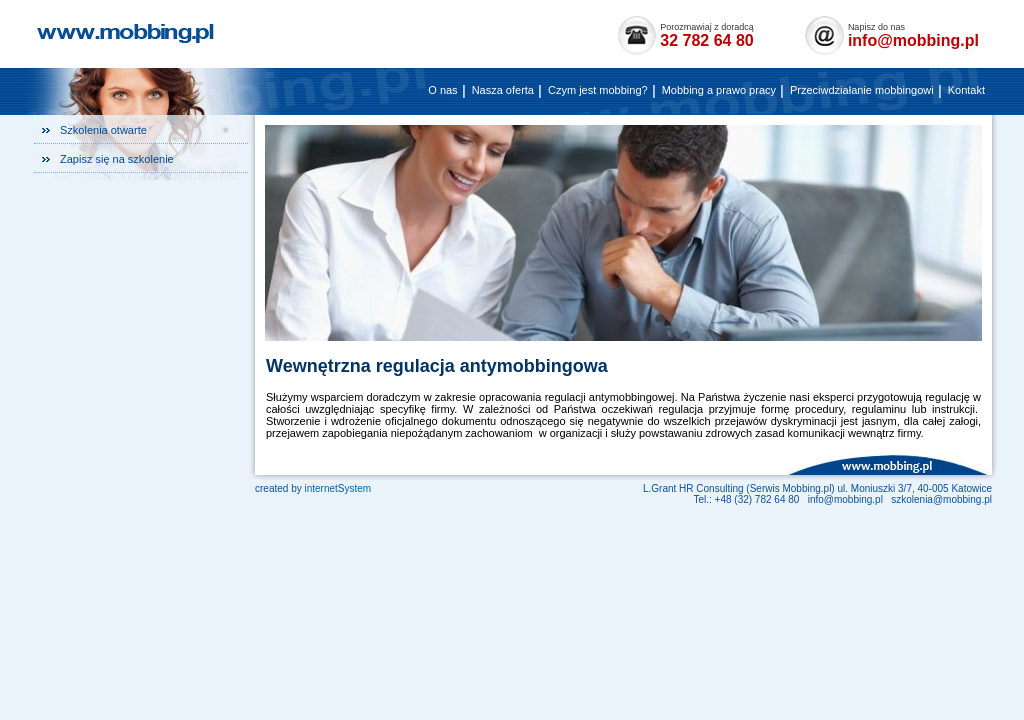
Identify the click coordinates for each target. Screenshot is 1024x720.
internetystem (337, 488)
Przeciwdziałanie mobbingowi (862, 90)
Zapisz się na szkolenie (117, 159)
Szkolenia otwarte (103, 130)
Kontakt (966, 90)
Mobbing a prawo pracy (719, 90)
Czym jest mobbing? (598, 90)
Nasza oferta (503, 90)
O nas (442, 90)
